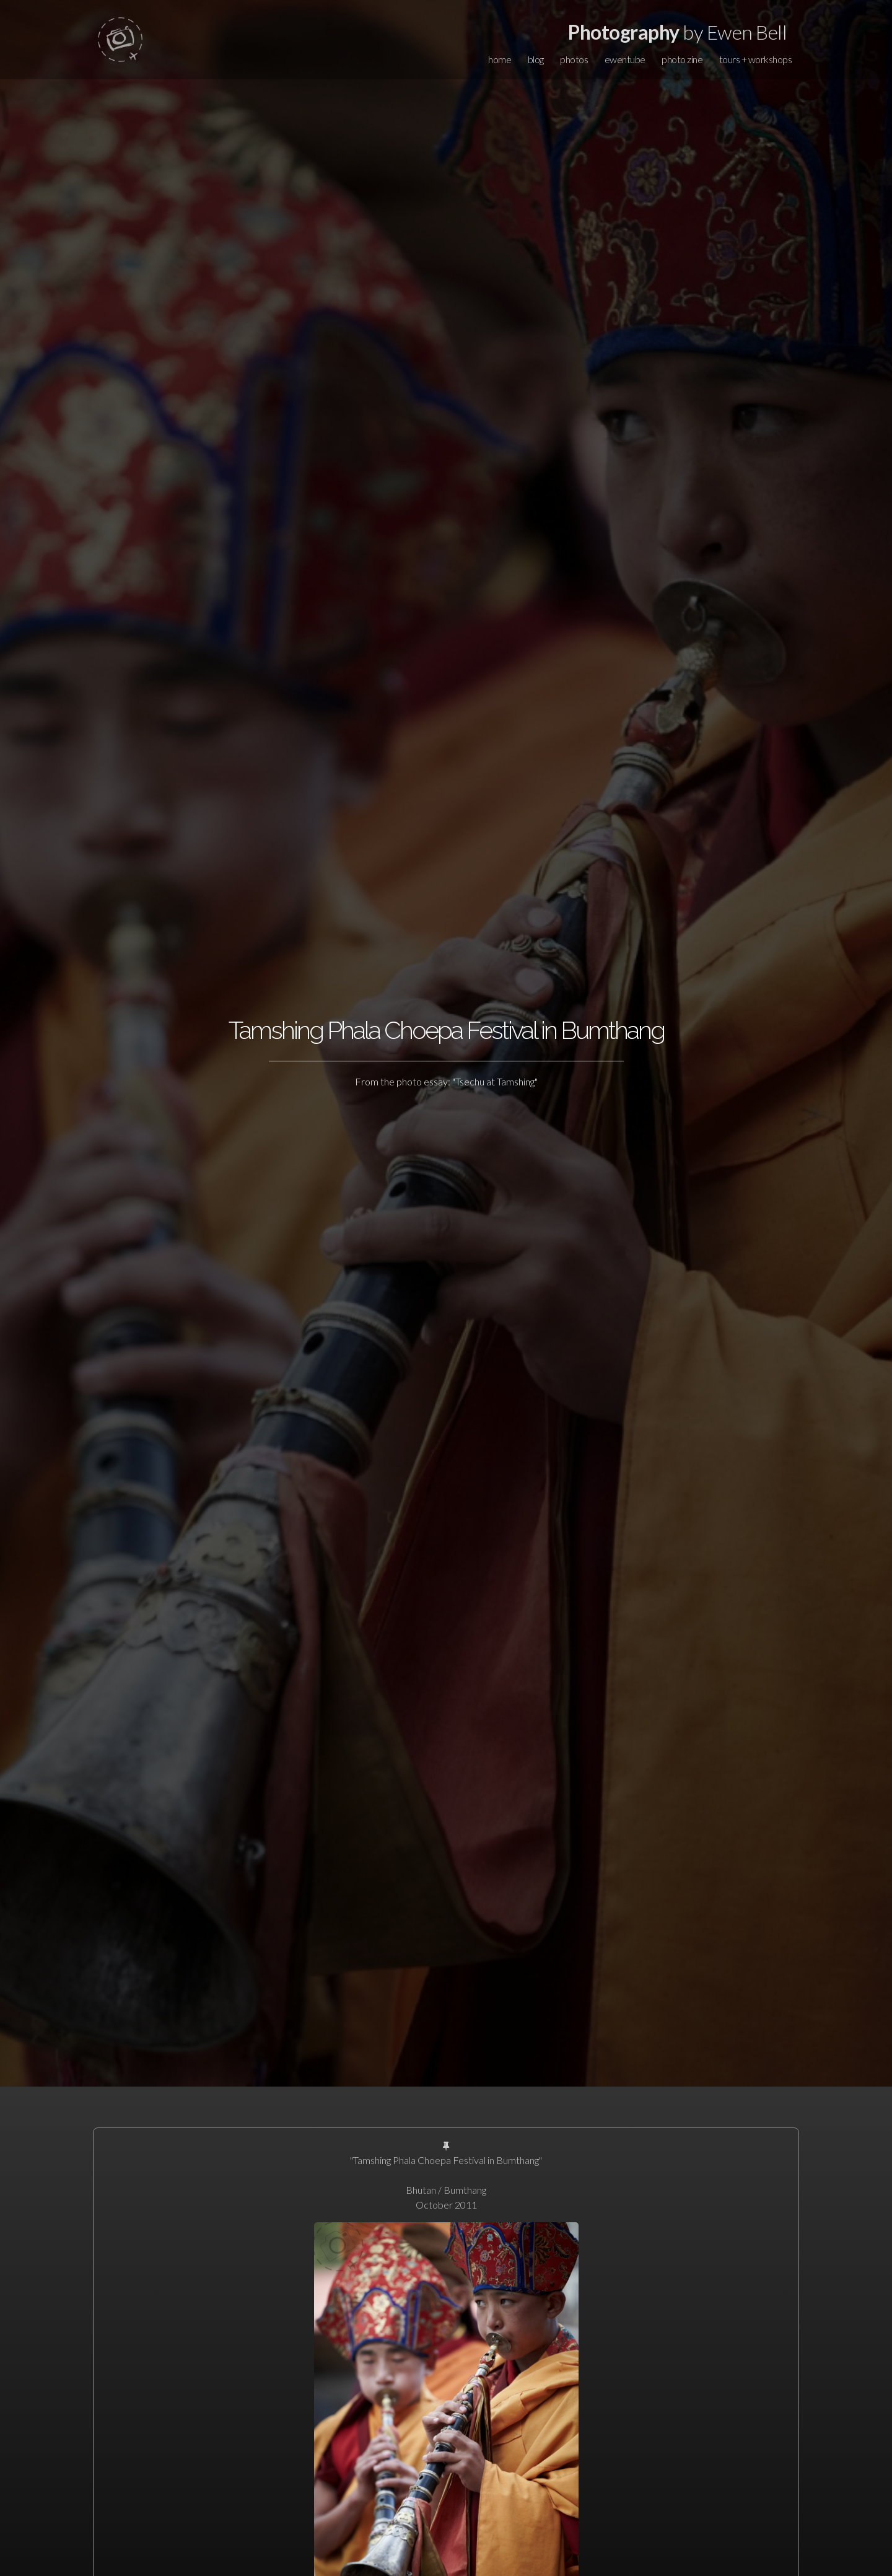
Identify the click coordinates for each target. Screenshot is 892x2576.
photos (574, 59)
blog (536, 59)
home (499, 59)
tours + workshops (755, 59)
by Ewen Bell (677, 32)
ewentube (625, 59)
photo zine (682, 59)
